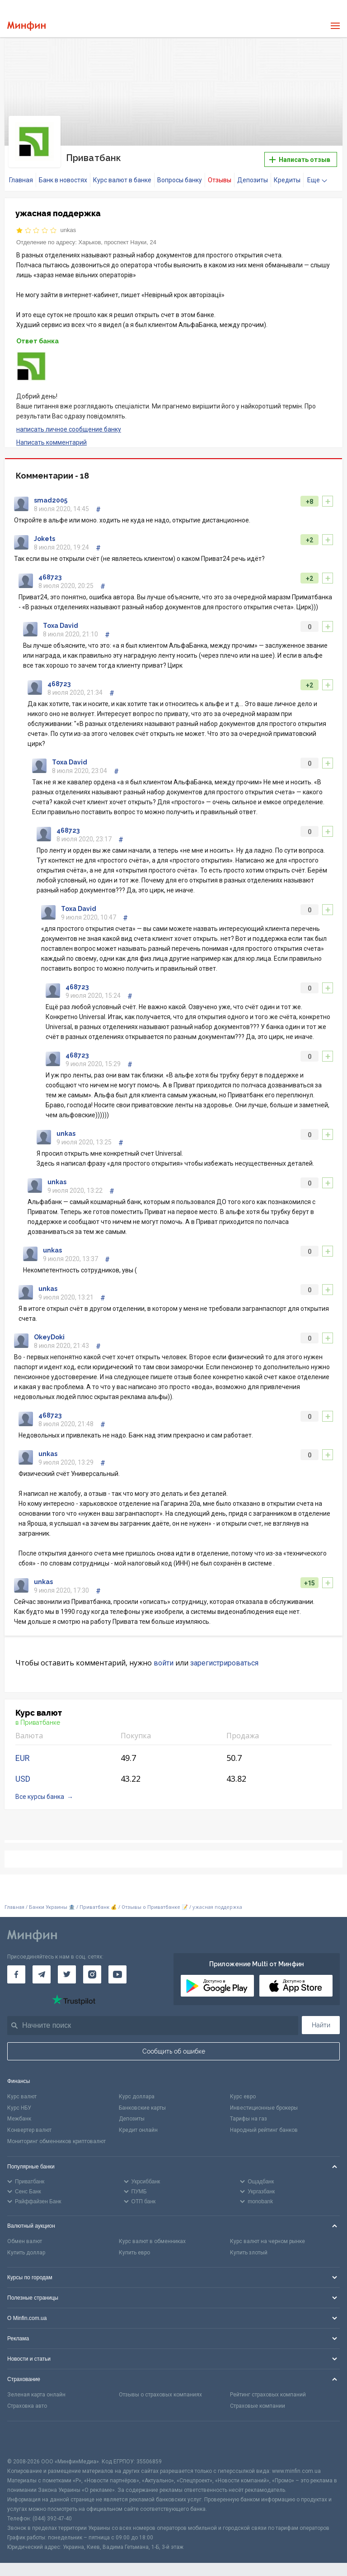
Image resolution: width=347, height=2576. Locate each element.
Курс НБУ (19, 2106)
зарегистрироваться (224, 1661)
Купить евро (134, 2251)
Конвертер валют (29, 2128)
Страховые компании (257, 2404)
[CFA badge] (27, 2438)
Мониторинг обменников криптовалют (56, 2140)
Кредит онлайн (138, 2128)
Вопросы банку (179, 178)
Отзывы (219, 178)
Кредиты (287, 178)
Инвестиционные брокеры (264, 2106)
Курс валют (22, 2095)
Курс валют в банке (122, 178)
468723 (49, 575)
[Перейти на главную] (26, 26)
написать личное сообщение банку (68, 428)
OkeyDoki (49, 1335)
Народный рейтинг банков (264, 2128)
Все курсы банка (39, 1794)
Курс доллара (137, 2095)
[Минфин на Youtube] (117, 1973)
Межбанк (19, 2117)
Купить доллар (26, 2251)
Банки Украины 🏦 (52, 1905)
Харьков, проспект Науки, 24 (117, 240)
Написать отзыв (299, 158)
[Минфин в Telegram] (42, 1973)
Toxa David (60, 624)
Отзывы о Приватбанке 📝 (155, 1905)
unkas (68, 228)
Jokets (44, 537)
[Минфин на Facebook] (16, 1973)
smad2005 (50, 499)
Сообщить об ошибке (173, 2050)
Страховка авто (27, 2404)
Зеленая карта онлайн (36, 2393)
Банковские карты (142, 2106)
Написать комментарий (51, 441)
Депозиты (252, 178)
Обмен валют (24, 2240)
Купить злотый (248, 2251)
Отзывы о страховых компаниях (160, 2393)
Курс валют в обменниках (152, 2240)
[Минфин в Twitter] (67, 1973)
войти (164, 1661)
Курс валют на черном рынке (267, 2240)
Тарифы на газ (248, 2117)
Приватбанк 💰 (98, 1905)
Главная (21, 178)
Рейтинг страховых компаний (268, 2393)
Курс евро (243, 2095)
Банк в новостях (63, 178)
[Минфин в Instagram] (92, 1973)
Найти (321, 2023)
